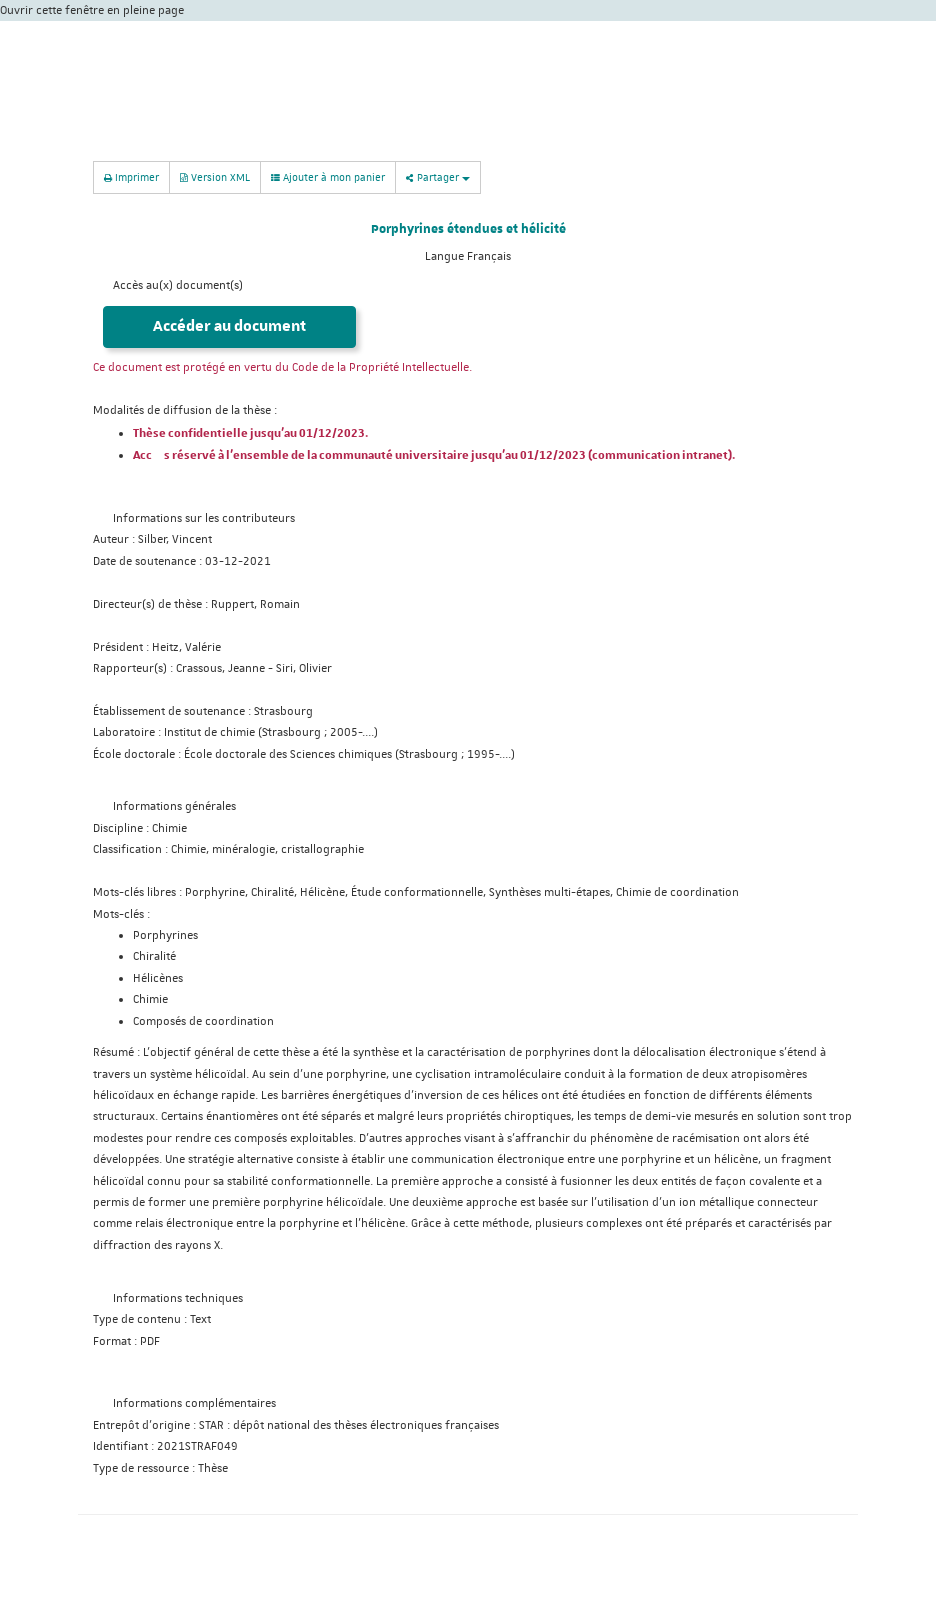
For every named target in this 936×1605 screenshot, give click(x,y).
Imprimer (131, 176)
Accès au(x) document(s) (178, 285)
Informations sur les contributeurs (204, 518)
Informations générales (174, 806)
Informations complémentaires (194, 1403)
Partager (438, 176)
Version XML (215, 176)
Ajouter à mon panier (328, 177)
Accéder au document (229, 326)
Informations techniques (178, 1298)
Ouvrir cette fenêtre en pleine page (92, 10)
